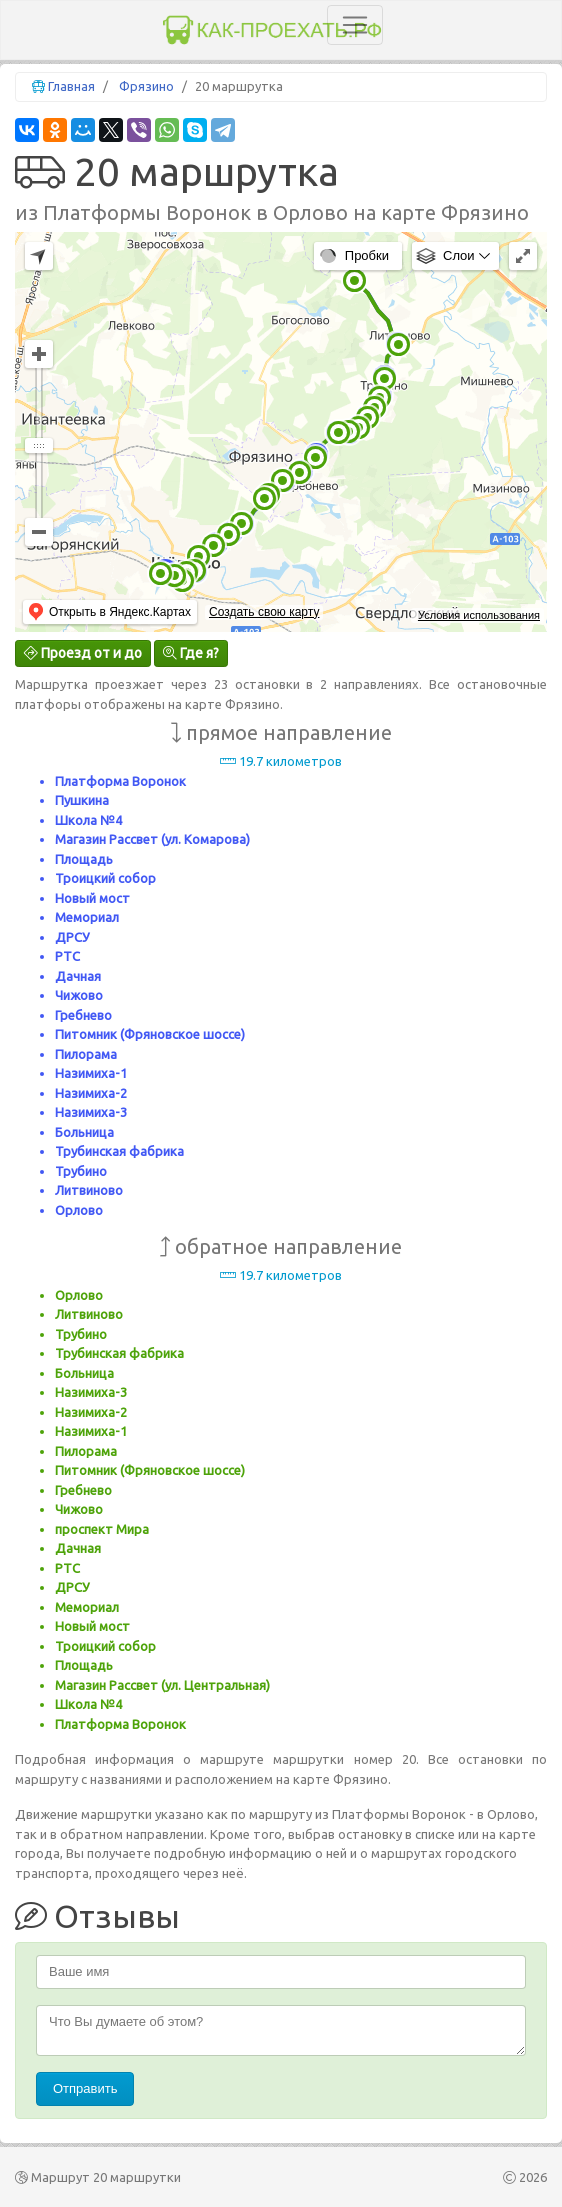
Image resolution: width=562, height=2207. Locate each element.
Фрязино (146, 86)
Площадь (84, 859)
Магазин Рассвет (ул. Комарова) (152, 839)
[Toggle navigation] (355, 25)
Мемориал (87, 917)
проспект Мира (102, 1529)
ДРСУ (72, 937)
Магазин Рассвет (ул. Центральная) (162, 1685)
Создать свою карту (264, 612)
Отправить (85, 2088)
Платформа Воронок (120, 781)
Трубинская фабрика (119, 1151)
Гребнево (83, 1015)
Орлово (79, 1210)
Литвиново (89, 1190)
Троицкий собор (105, 878)
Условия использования (479, 615)
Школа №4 (88, 820)
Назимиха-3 (91, 1112)
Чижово (79, 995)
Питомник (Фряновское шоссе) (150, 1034)
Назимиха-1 (91, 1073)
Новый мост (92, 898)
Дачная (78, 976)
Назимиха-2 (91, 1093)
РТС (67, 956)
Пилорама (86, 1054)
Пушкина (82, 800)
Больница (84, 1132)
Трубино (81, 1171)
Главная (71, 86)
